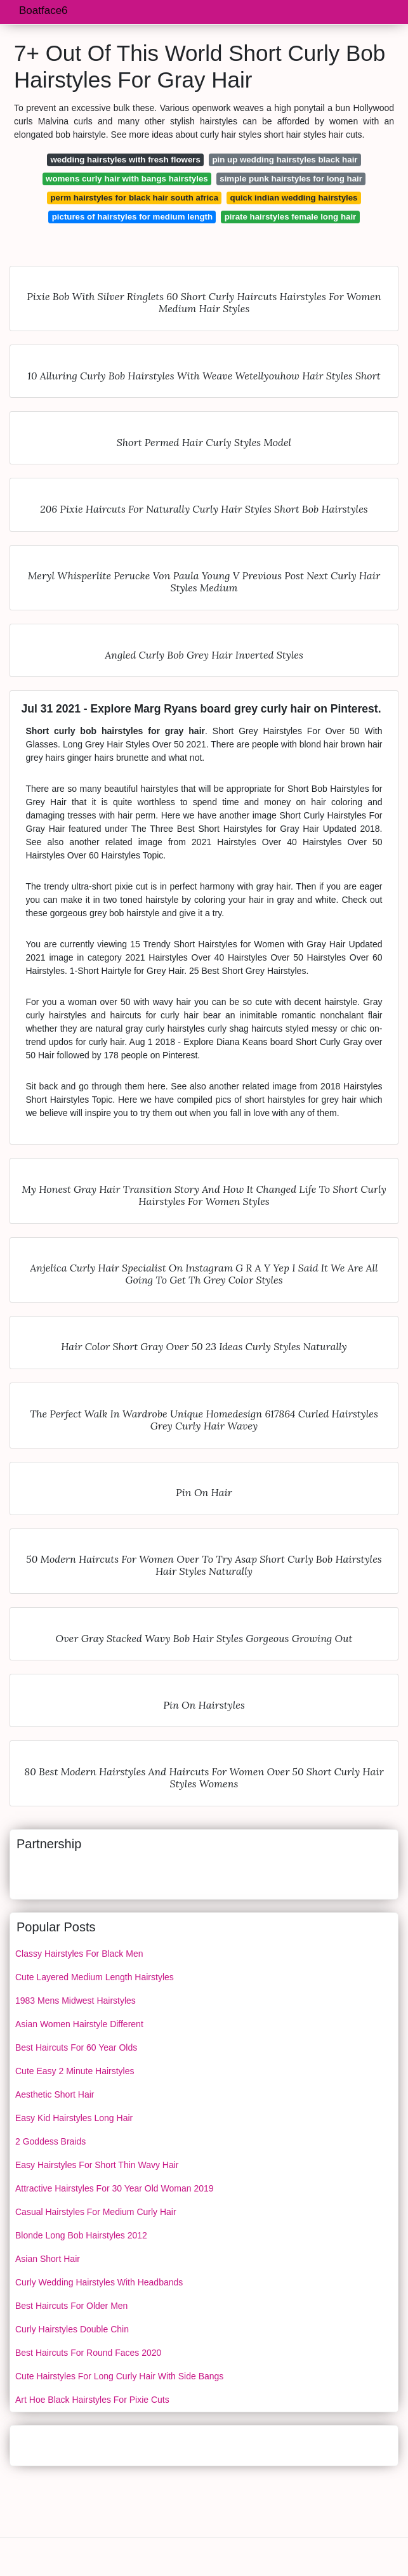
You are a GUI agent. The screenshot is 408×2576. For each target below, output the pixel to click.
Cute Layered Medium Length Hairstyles (94, 1977)
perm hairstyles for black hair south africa (134, 197)
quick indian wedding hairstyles (294, 197)
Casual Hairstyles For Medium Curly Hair (95, 2212)
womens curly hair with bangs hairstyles (127, 178)
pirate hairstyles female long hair (291, 216)
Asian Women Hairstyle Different (79, 2024)
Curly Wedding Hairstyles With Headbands (99, 2282)
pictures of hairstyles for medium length (132, 216)
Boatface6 (43, 10)
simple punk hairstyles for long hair (291, 178)
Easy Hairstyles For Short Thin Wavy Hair (97, 2165)
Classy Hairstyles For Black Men (79, 1953)
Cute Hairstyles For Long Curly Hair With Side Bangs (119, 2376)
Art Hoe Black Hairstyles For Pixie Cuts (92, 2400)
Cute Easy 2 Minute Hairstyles (75, 2071)
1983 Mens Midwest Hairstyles (75, 2000)
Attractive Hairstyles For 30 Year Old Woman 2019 (114, 2188)
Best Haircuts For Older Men (71, 2306)
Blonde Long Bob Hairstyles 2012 (81, 2235)
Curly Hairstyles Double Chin (72, 2329)
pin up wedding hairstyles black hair (284, 159)
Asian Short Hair (47, 2259)
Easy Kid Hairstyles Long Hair (74, 2118)
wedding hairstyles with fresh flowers (125, 159)
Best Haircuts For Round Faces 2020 (88, 2353)
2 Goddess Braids (50, 2141)
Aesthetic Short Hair (55, 2094)
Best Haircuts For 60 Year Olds (76, 2047)
